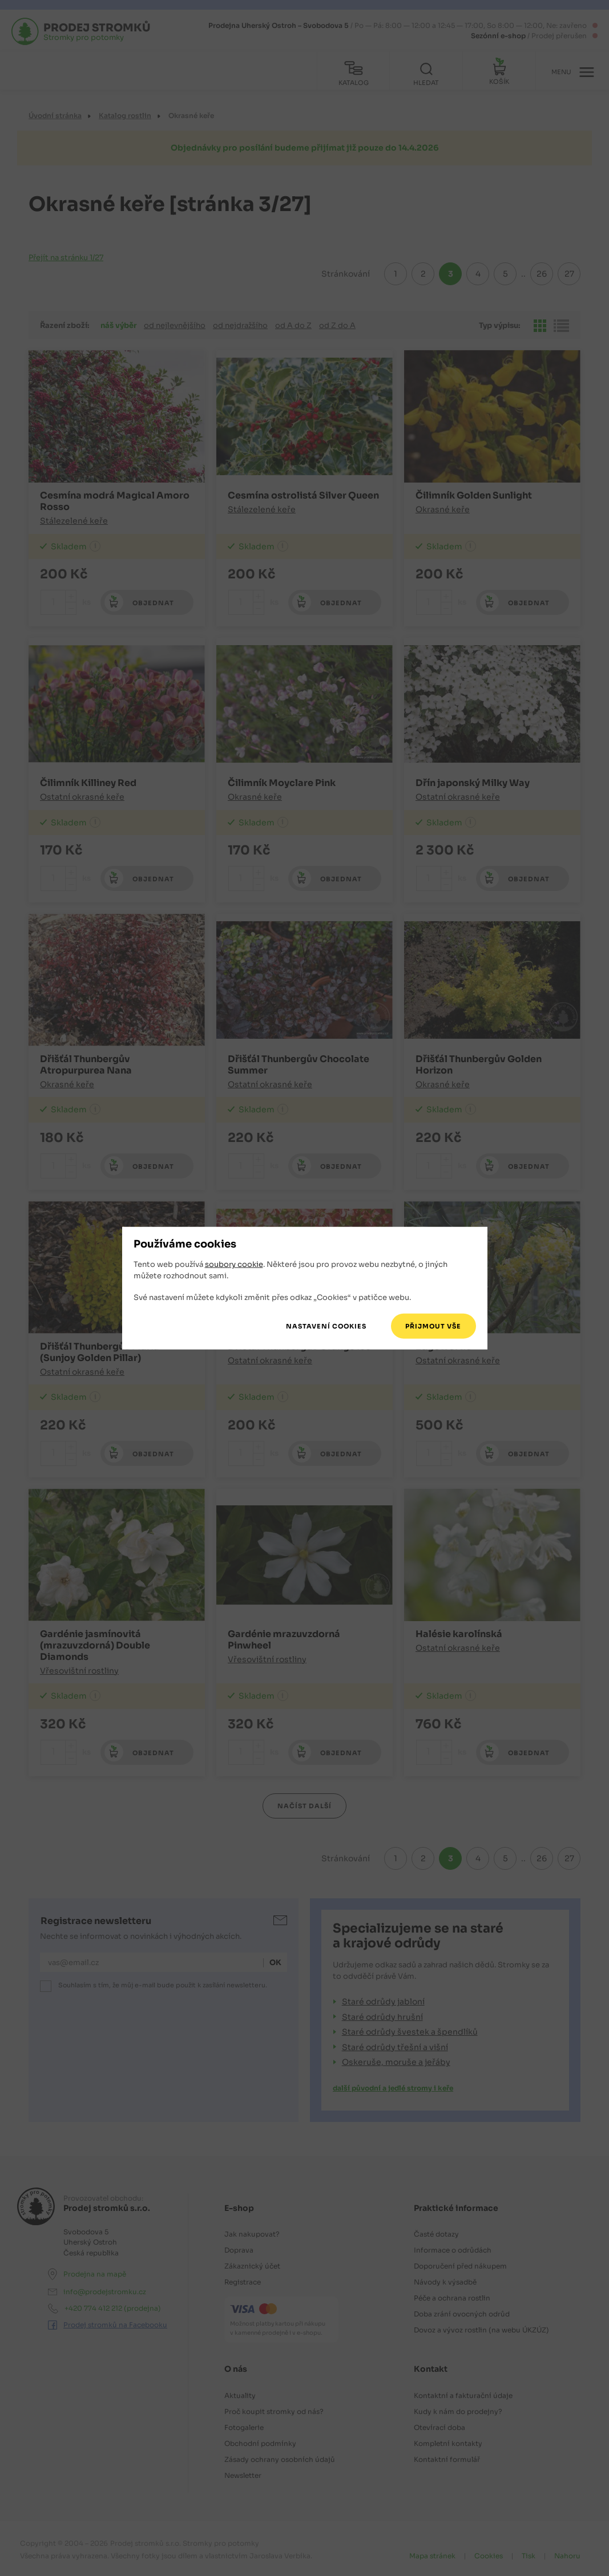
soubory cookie (234, 1264)
